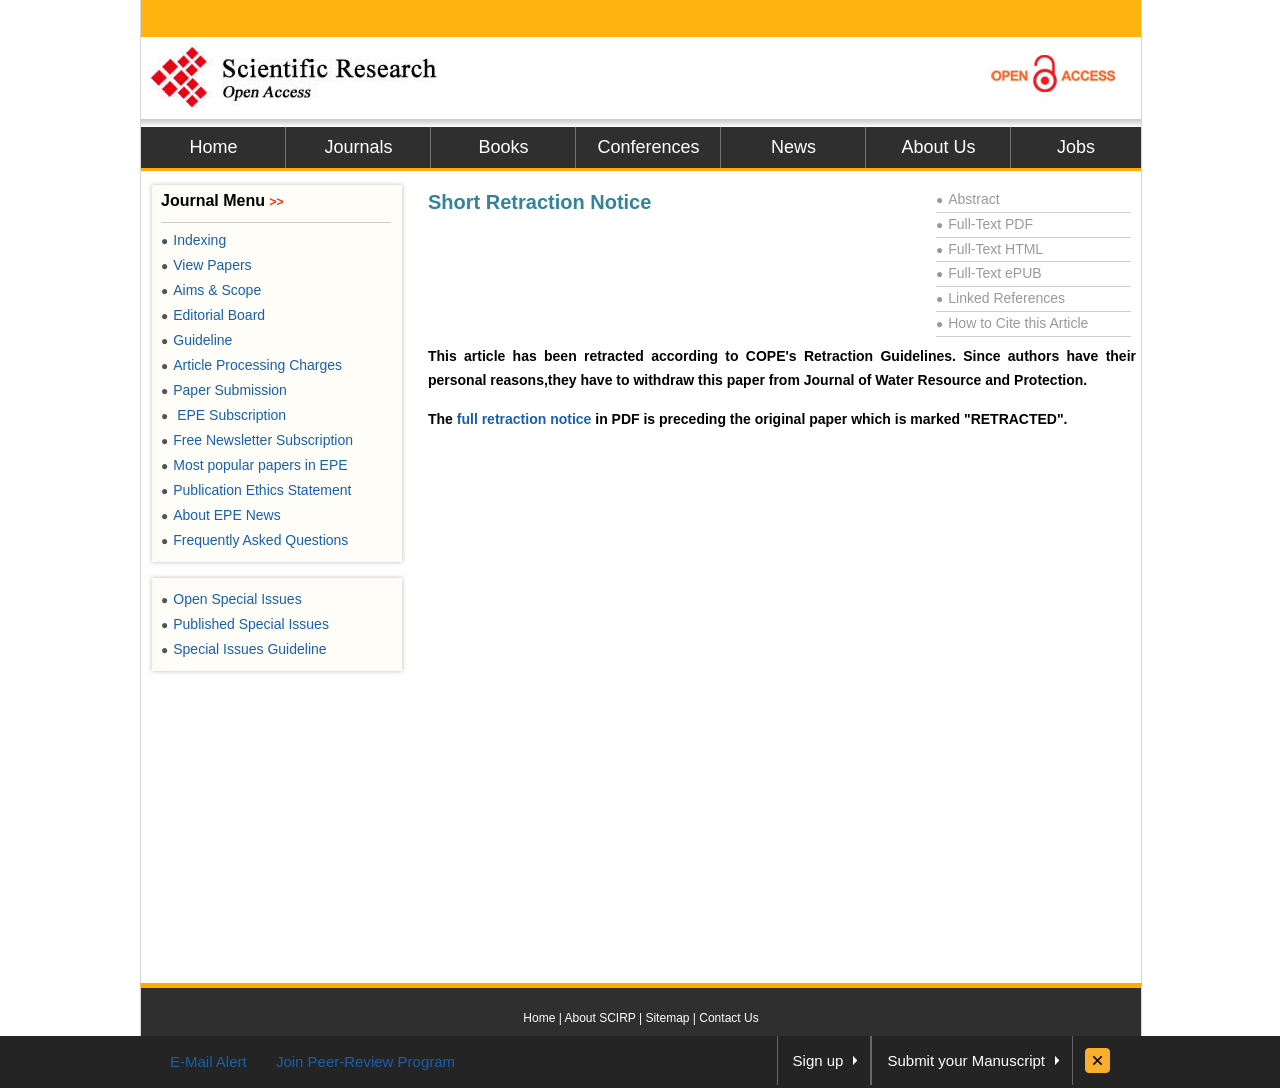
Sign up (818, 1060)
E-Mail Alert (208, 1061)
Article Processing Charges (251, 365)
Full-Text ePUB (989, 273)
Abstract (968, 199)
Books (503, 147)
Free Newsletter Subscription (257, 440)
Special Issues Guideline (244, 649)
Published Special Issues (245, 624)
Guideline (196, 340)
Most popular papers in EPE (254, 465)
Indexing (193, 240)
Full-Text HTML (989, 249)
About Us (938, 147)
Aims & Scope (211, 290)
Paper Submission (224, 390)
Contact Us (728, 1018)
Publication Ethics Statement (256, 490)
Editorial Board (213, 315)
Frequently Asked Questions (254, 540)
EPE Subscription (223, 415)
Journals (358, 147)
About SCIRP (600, 1018)
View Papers (206, 265)
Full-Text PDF (984, 224)
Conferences (648, 147)
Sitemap (667, 1018)
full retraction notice (524, 419)
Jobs (1076, 147)
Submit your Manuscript (966, 1060)
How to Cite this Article (1012, 323)
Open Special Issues (231, 599)
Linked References (1000, 298)
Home (213, 147)
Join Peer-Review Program (365, 1061)
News (793, 147)
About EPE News (221, 515)
